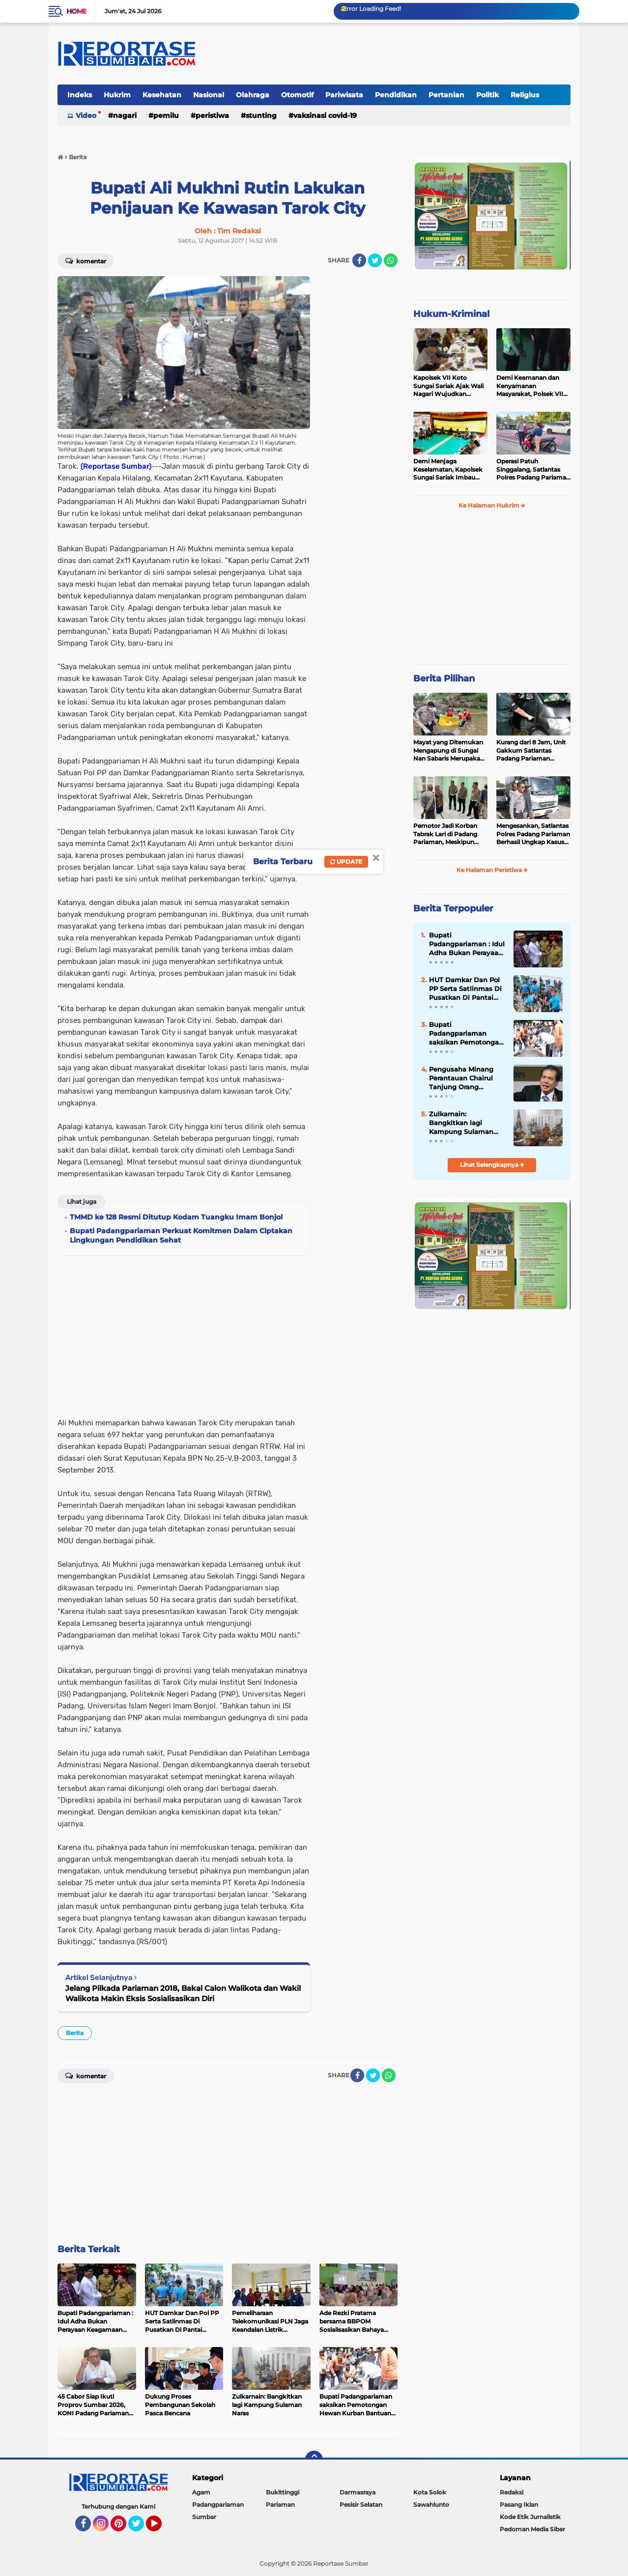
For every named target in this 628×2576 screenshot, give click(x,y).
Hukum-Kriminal (451, 314)
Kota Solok (429, 2492)
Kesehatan (162, 94)
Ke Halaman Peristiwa (492, 870)
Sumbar (204, 2516)
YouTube (160, 2528)
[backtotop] (314, 2459)
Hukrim (117, 94)
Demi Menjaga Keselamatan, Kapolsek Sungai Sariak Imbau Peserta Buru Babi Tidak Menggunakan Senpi (449, 469)
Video (86, 115)
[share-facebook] (359, 260)
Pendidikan (396, 94)
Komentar (85, 260)
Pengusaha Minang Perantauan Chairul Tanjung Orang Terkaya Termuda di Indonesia (461, 1078)
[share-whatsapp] (391, 260)
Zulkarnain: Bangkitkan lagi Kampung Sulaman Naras (461, 1123)
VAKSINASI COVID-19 (325, 115)
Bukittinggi (282, 2492)
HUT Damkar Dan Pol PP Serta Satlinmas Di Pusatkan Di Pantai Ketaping (465, 989)
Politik (487, 94)
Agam (201, 2492)
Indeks (79, 94)
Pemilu (166, 115)
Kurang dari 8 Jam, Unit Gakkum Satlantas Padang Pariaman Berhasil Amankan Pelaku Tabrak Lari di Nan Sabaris (531, 750)
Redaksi (511, 2492)
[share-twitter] (375, 260)
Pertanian (446, 94)
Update (346, 861)
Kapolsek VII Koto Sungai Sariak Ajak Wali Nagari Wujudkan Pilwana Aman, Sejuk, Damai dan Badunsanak (449, 386)
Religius (525, 94)
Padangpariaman (218, 2504)
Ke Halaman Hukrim (491, 505)
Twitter (140, 2528)
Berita (75, 2033)
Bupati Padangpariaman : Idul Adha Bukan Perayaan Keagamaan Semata (467, 944)
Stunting (261, 115)
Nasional (208, 94)
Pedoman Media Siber (532, 2529)
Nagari (125, 115)
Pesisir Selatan (361, 2504)
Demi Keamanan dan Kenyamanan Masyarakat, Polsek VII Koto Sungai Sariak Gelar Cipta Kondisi (533, 386)
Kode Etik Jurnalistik (530, 2516)
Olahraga (252, 94)
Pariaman (280, 2504)
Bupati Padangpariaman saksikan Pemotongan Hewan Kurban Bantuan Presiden (466, 1033)
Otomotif (297, 94)
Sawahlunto (431, 2504)
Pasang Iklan (519, 2504)
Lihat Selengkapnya (492, 1164)
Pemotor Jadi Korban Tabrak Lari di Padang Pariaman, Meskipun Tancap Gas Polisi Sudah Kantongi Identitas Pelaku (449, 834)
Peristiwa (212, 115)
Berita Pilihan (444, 678)
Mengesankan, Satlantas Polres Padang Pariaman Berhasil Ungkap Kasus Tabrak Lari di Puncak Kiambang (533, 834)
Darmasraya (357, 2492)
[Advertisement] (358, 423)
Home (76, 11)
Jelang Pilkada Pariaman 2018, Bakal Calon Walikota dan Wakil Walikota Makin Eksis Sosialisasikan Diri (183, 1993)
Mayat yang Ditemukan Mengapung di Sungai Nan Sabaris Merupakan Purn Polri (448, 750)
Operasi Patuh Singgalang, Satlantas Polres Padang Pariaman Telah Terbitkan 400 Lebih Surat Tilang (533, 469)
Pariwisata (344, 94)
